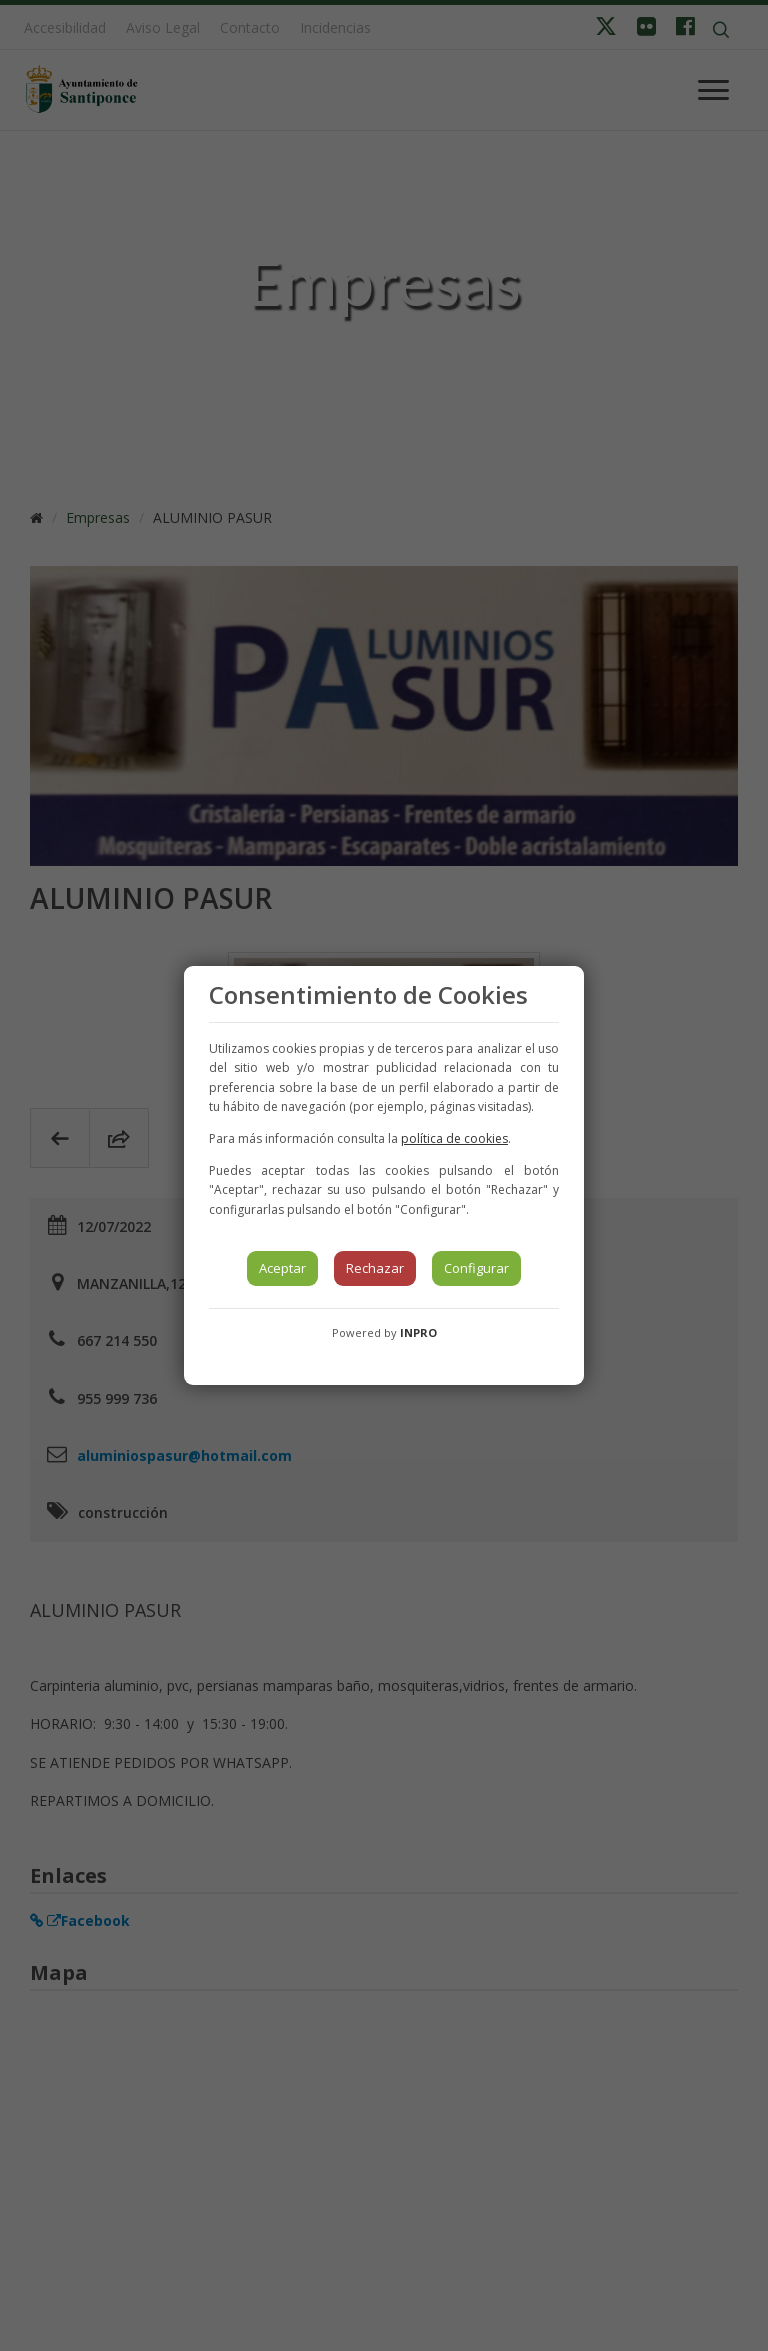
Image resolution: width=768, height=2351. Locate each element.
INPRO (418, 1332)
